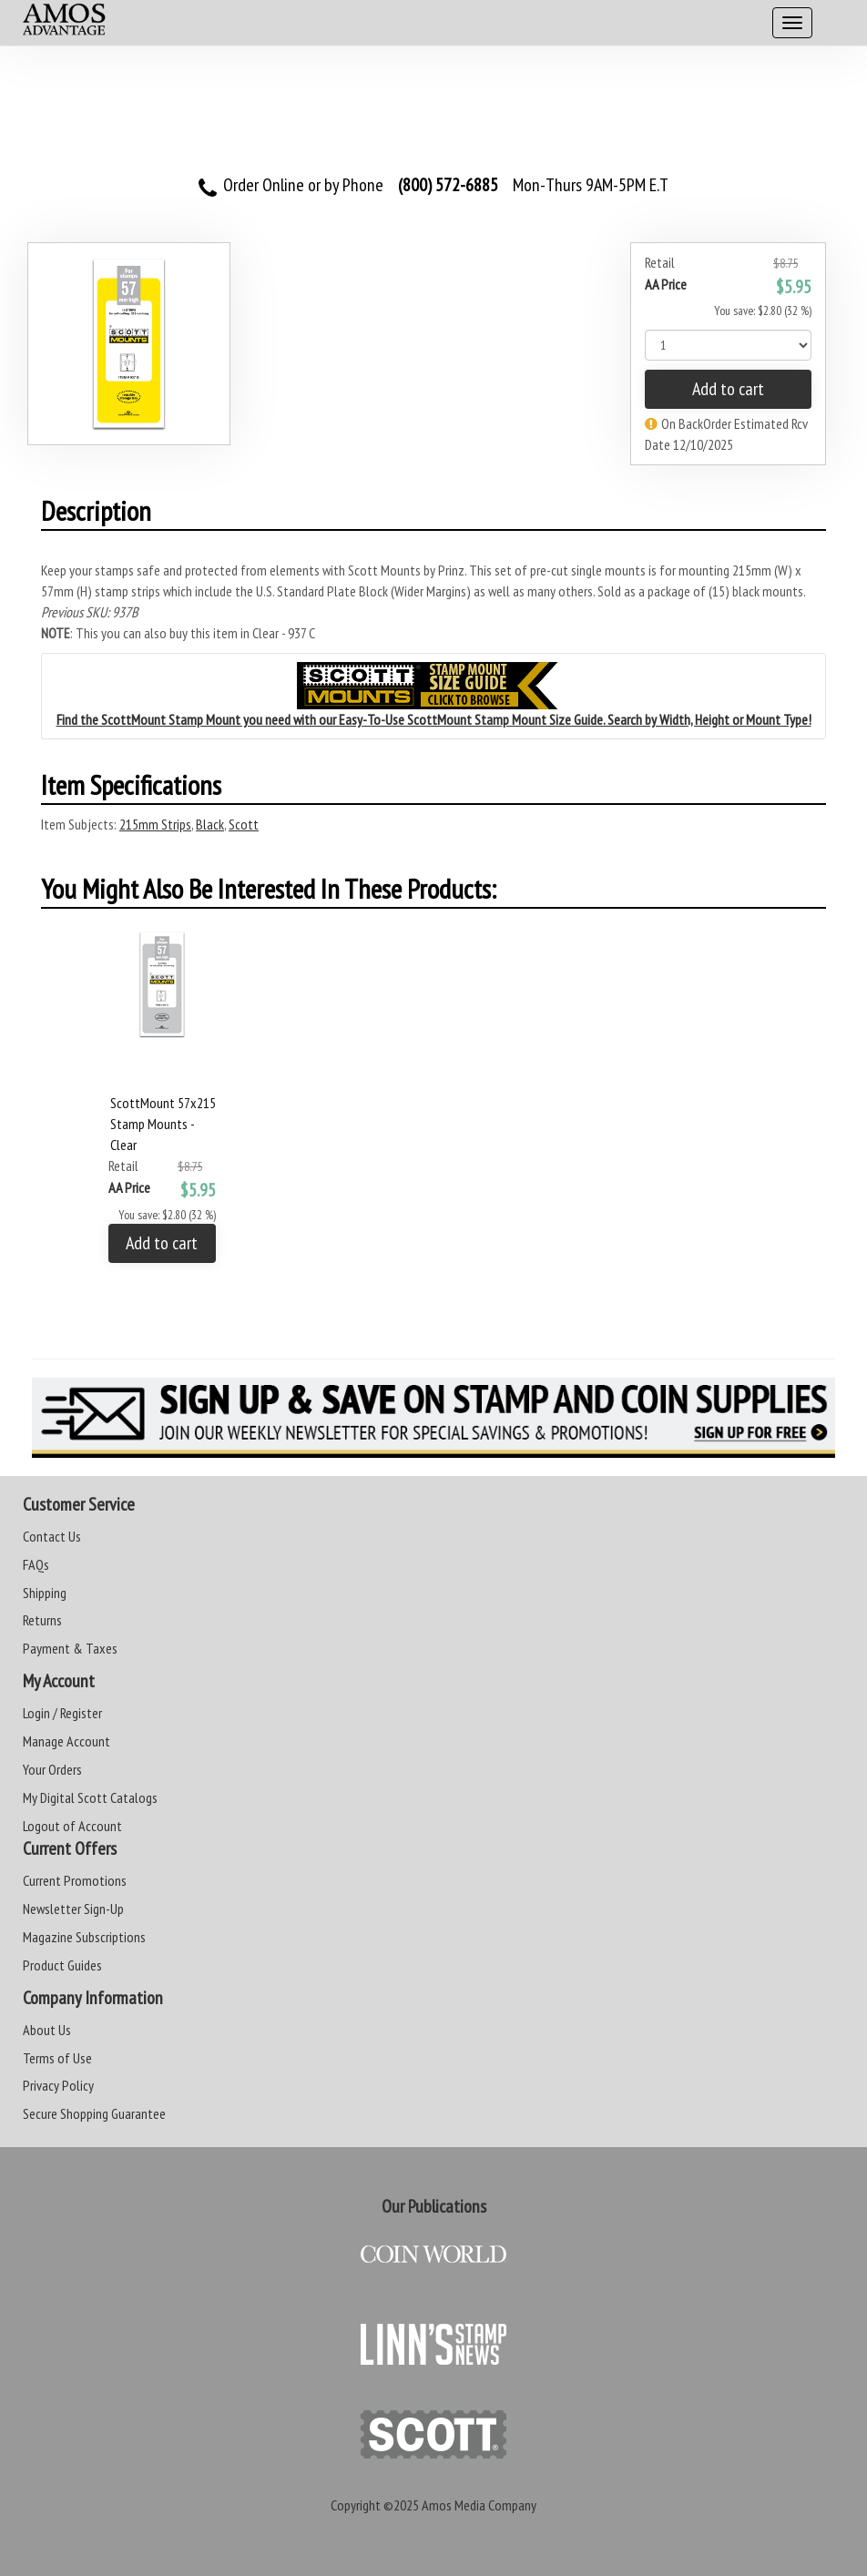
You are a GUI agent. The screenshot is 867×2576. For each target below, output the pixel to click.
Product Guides (62, 1965)
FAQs (36, 1564)
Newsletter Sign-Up (73, 1908)
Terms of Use (57, 2058)
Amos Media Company (479, 2505)
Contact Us (52, 1536)
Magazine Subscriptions (84, 1937)
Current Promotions (75, 1880)
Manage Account (66, 1741)
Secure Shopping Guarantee (94, 2113)
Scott (244, 824)
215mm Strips (155, 824)
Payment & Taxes (70, 1648)
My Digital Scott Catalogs (90, 1797)
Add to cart (728, 389)
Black (210, 824)
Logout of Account (72, 1826)
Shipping (44, 1592)
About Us (47, 2030)
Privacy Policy (58, 2085)
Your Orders (52, 1769)
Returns (42, 1620)
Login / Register (62, 1713)
